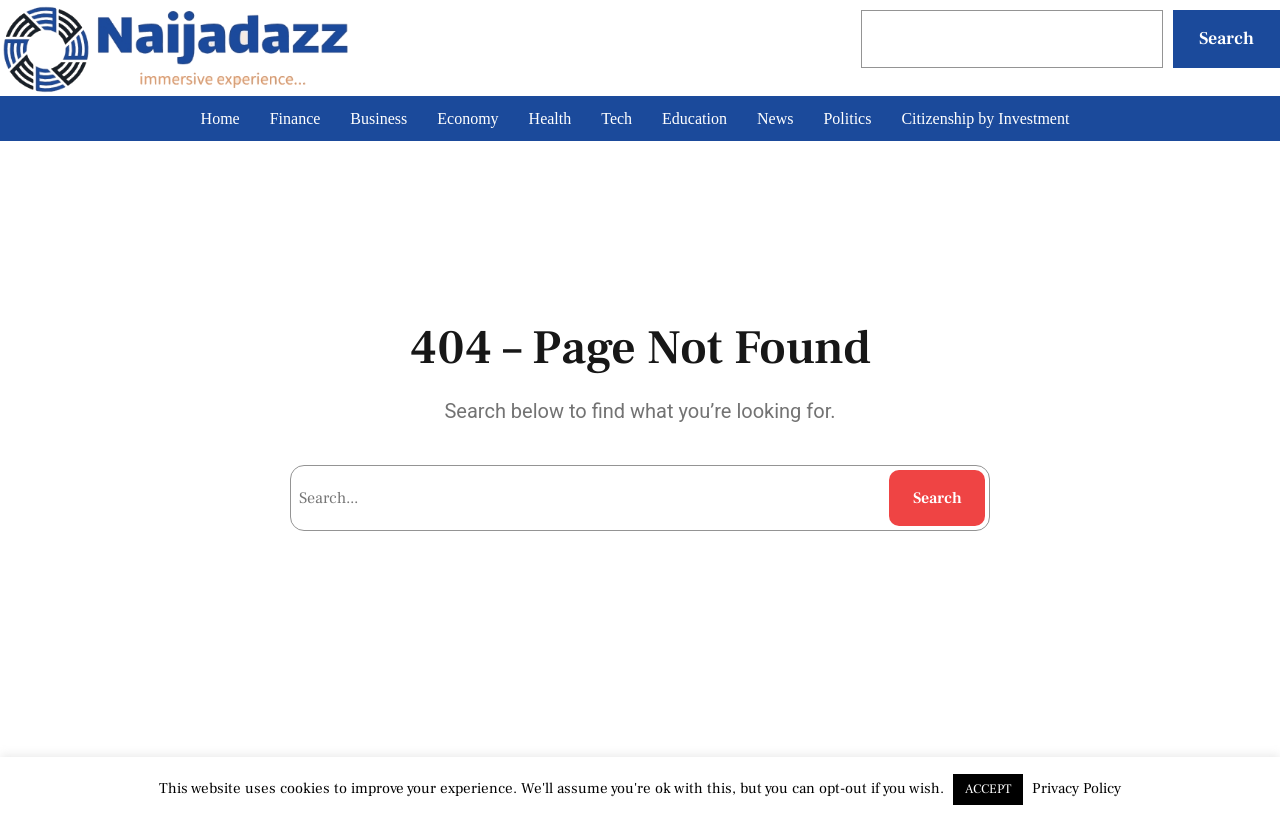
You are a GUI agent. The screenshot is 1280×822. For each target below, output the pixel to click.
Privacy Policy (1076, 788)
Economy (467, 118)
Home (220, 118)
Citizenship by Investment (985, 118)
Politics (847, 118)
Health (550, 118)
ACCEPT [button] (988, 789)
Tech (616, 118)
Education (694, 118)
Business (378, 118)
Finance (295, 118)
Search (1226, 38)
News (775, 118)
